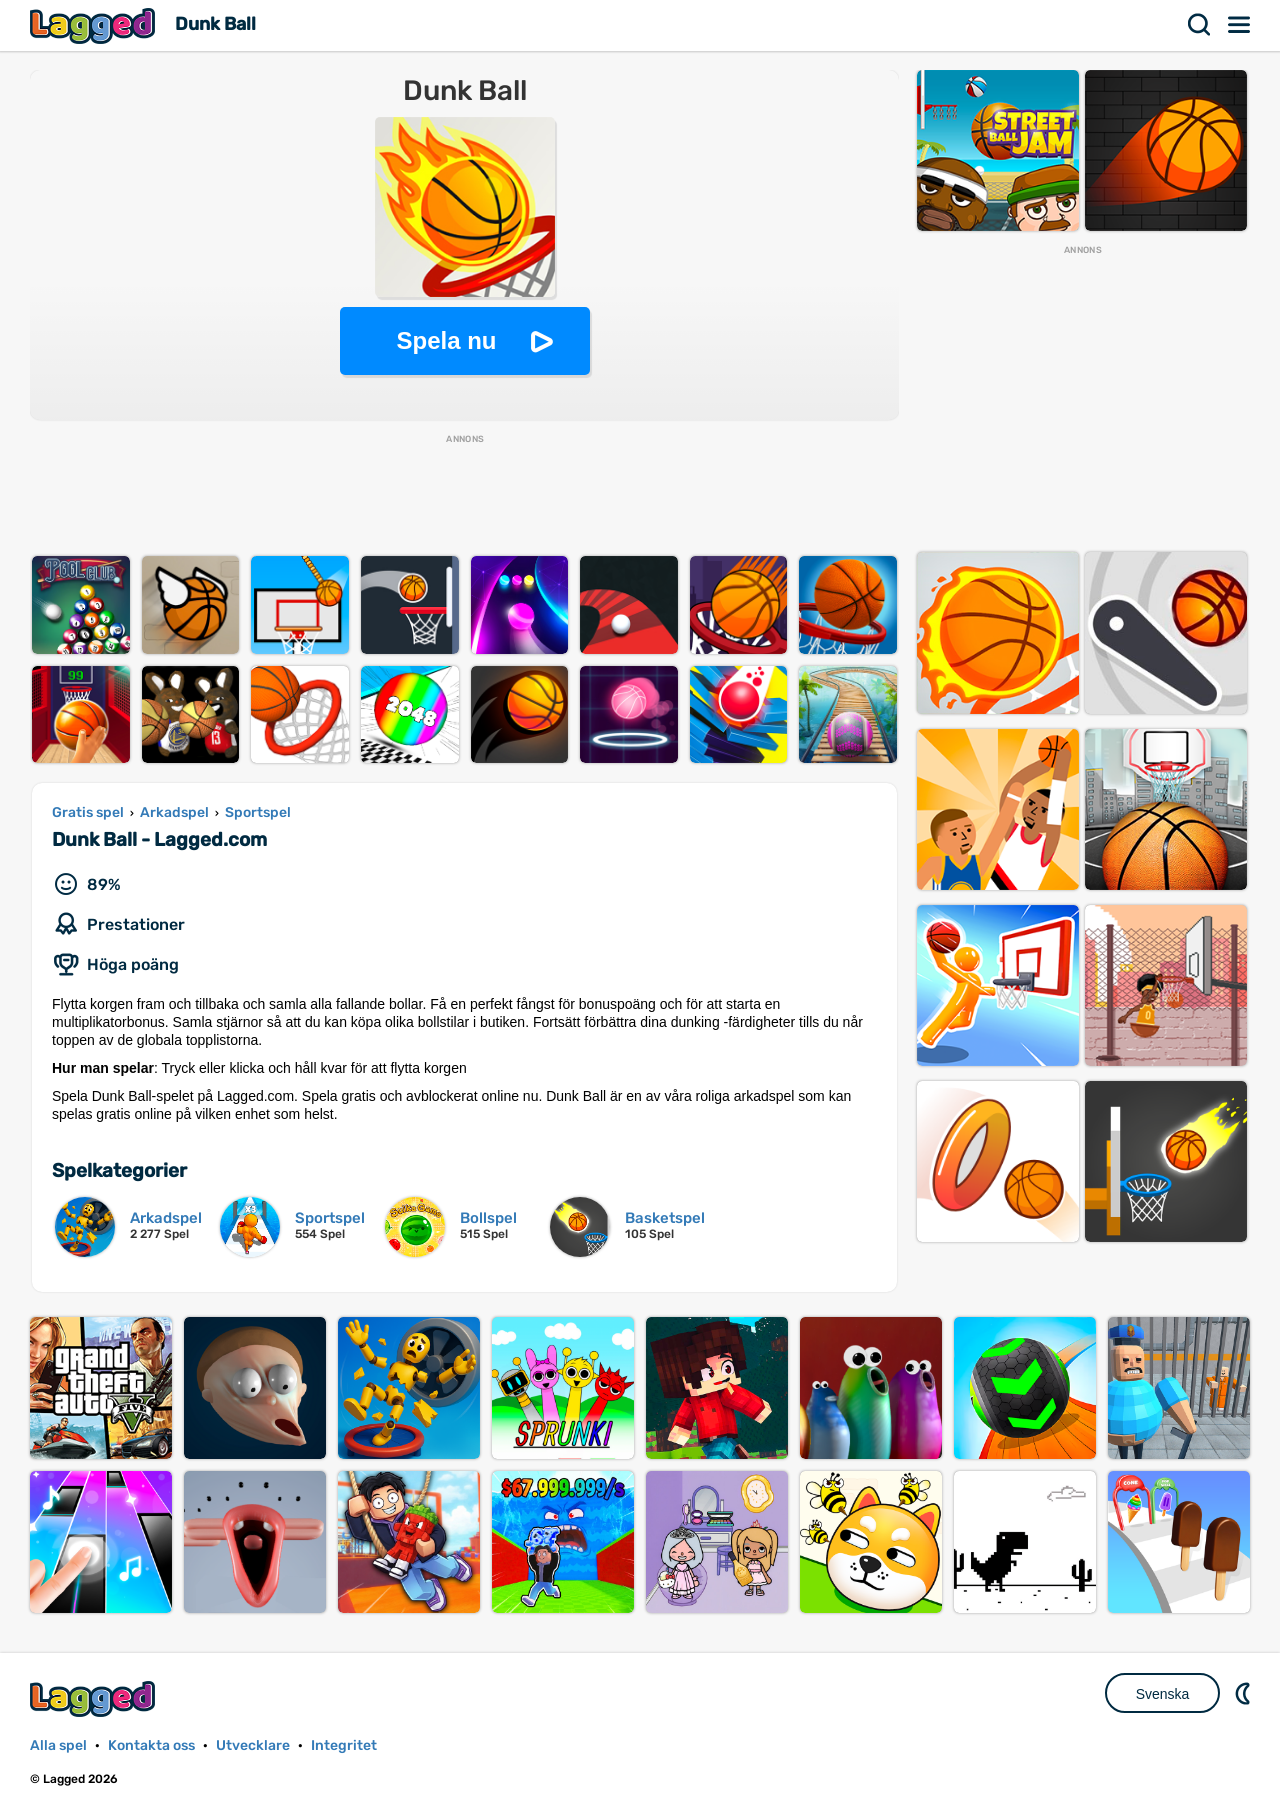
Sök (1200, 25)
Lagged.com (95, 1698)
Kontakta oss (151, 1745)
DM (1245, 1693)
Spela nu (446, 340)
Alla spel (58, 1745)
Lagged (95, 25)
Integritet (344, 1745)
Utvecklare (253, 1745)
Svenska (1163, 1694)
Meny (1240, 25)
